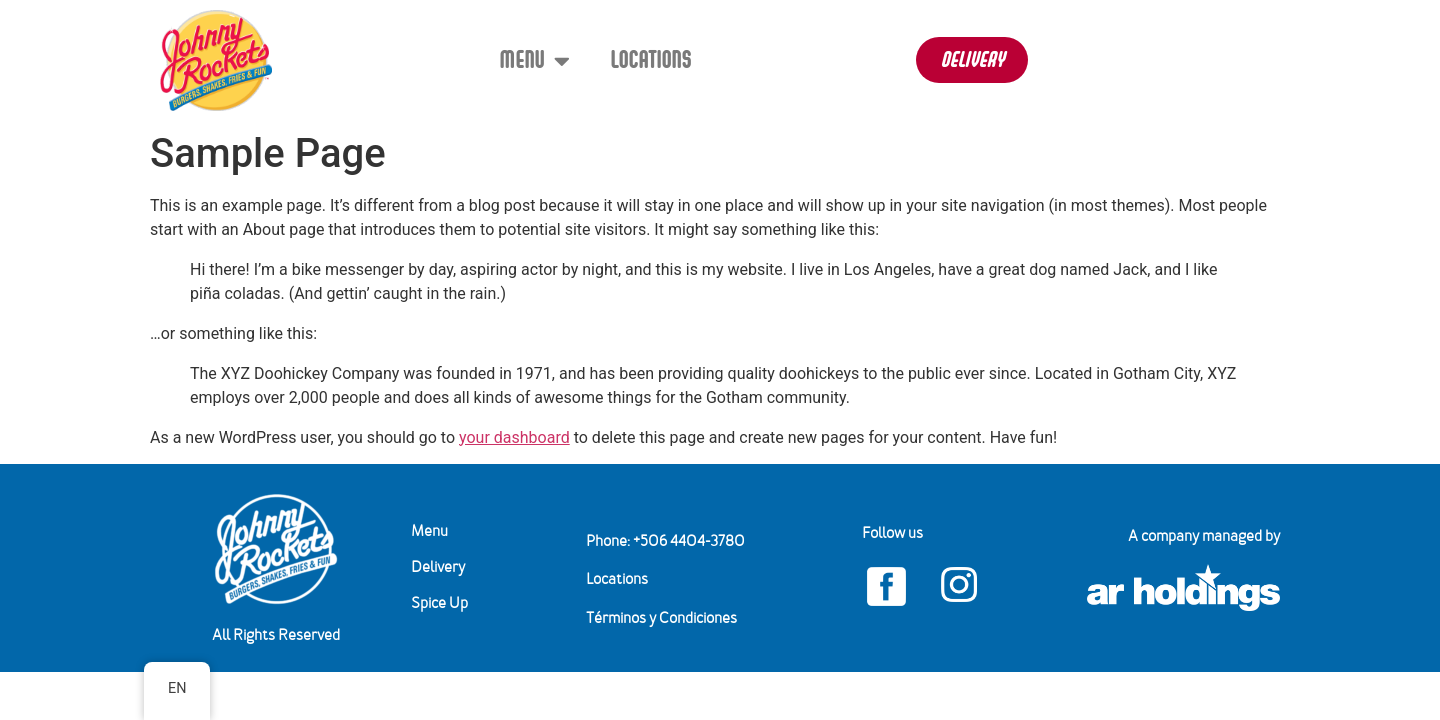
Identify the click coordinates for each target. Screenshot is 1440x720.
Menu (534, 60)
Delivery (438, 568)
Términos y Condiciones (661, 619)
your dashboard (514, 437)
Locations (650, 59)
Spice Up (439, 604)
